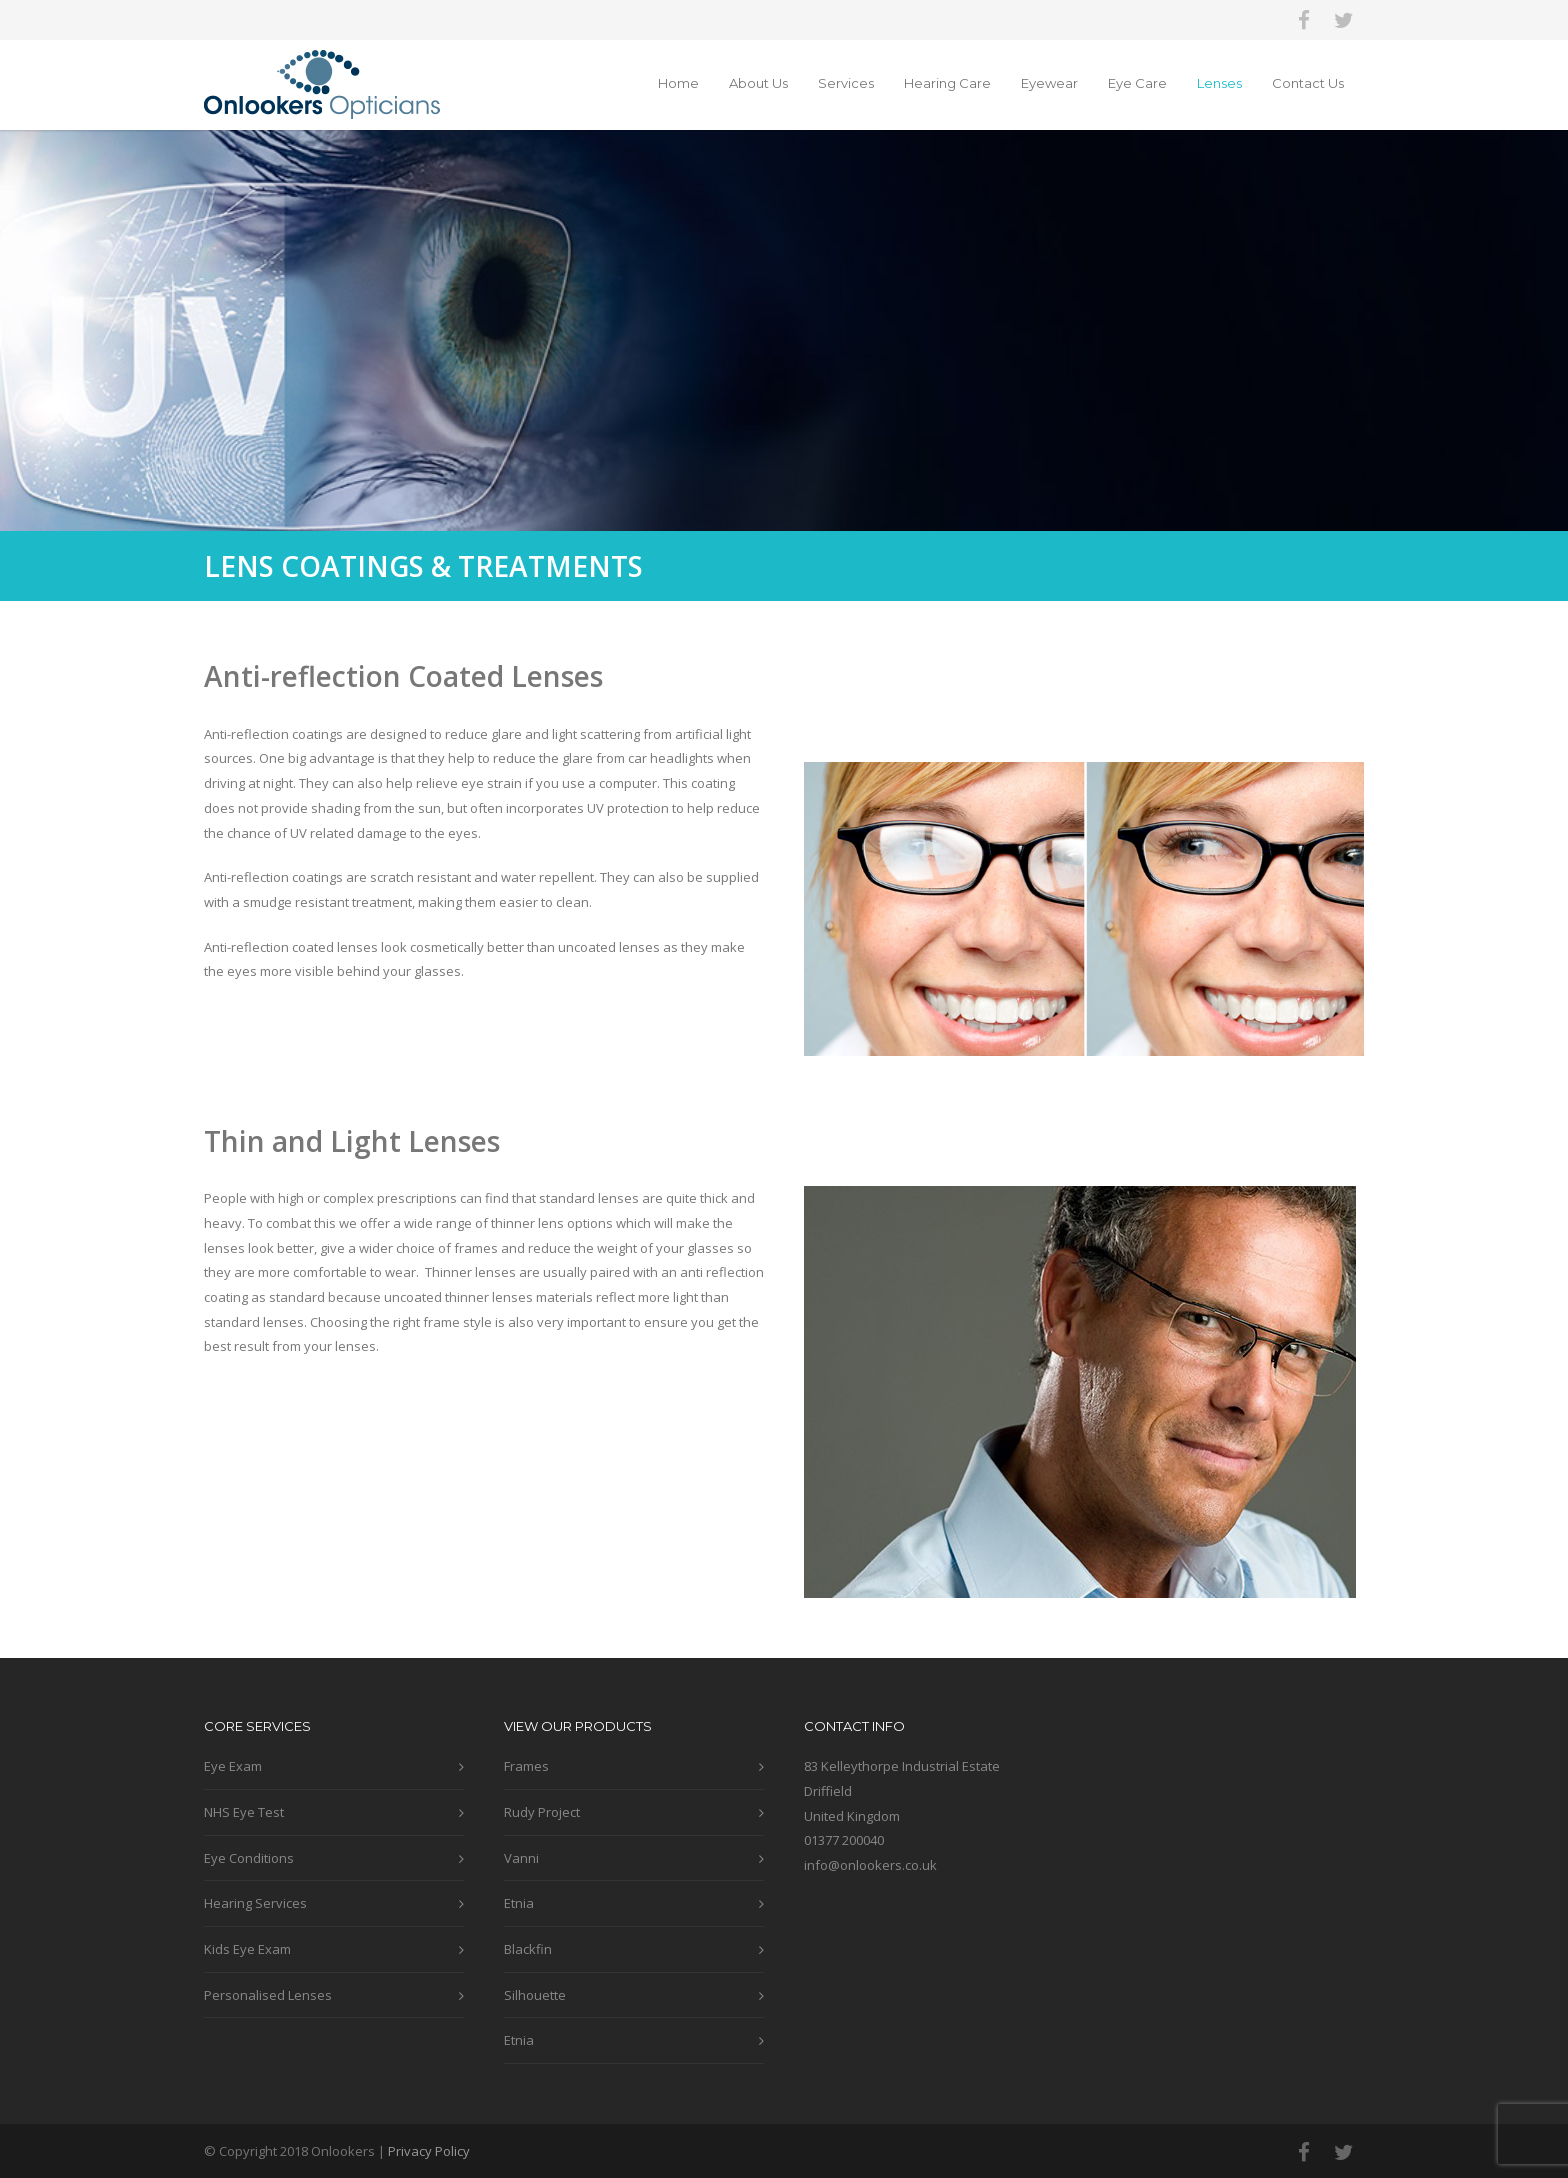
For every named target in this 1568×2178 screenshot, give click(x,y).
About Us (758, 83)
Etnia (519, 1903)
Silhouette (535, 1995)
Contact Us (1308, 83)
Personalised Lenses (268, 1995)
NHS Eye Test (244, 1812)
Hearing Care (947, 83)
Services (846, 83)
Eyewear (1049, 83)
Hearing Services (255, 1903)
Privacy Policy (429, 2151)
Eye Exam (233, 1766)
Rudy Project (542, 1812)
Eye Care (1137, 83)
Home (678, 83)
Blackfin (528, 1949)
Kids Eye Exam (247, 1949)
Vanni (521, 1858)
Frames (526, 1766)
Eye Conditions (249, 1858)
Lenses (1219, 83)
